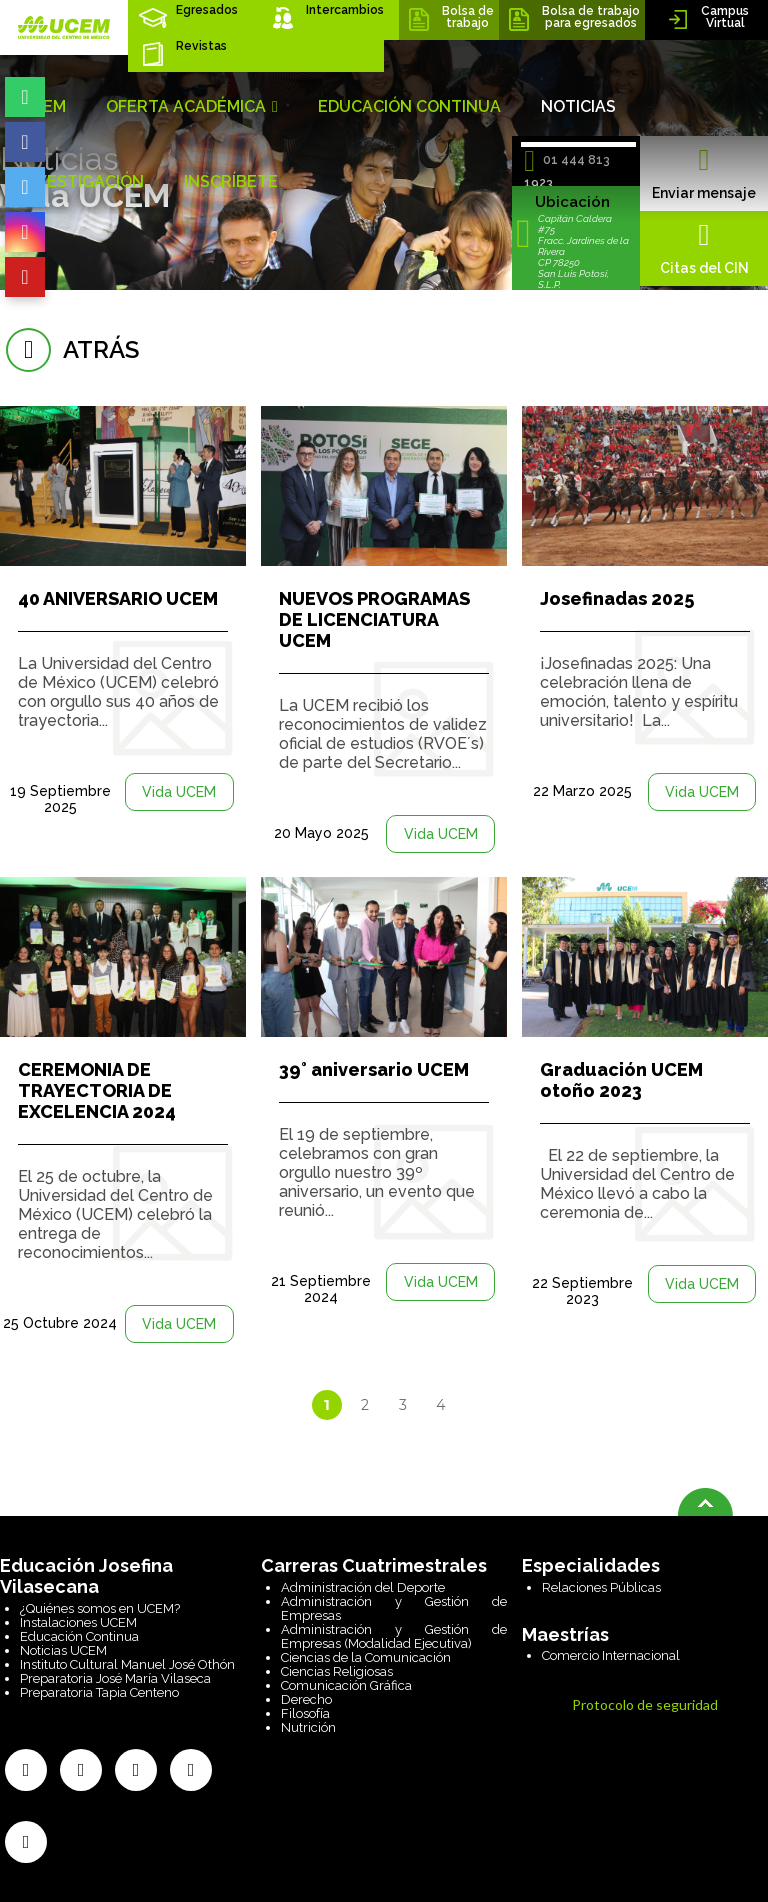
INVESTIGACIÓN (82, 181)
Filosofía (305, 1713)
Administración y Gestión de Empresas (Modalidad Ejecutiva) (394, 1636)
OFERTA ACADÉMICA (192, 106)
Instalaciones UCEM (78, 1622)
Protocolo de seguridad (645, 1704)
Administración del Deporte (363, 1587)
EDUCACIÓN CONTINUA (409, 106)
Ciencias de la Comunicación (366, 1657)
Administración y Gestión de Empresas (394, 1608)
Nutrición (308, 1727)
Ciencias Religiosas (337, 1671)
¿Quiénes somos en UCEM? (100, 1608)
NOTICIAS (578, 106)
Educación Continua (79, 1636)
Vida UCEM (179, 792)
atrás (69, 349)
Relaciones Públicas (601, 1587)
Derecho (306, 1699)
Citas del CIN (704, 248)
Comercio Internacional (611, 1655)
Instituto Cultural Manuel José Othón (127, 1664)
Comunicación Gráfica (346, 1685)
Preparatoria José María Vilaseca (115, 1678)
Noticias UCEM (63, 1650)
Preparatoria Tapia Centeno (99, 1692)
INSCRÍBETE (231, 181)
